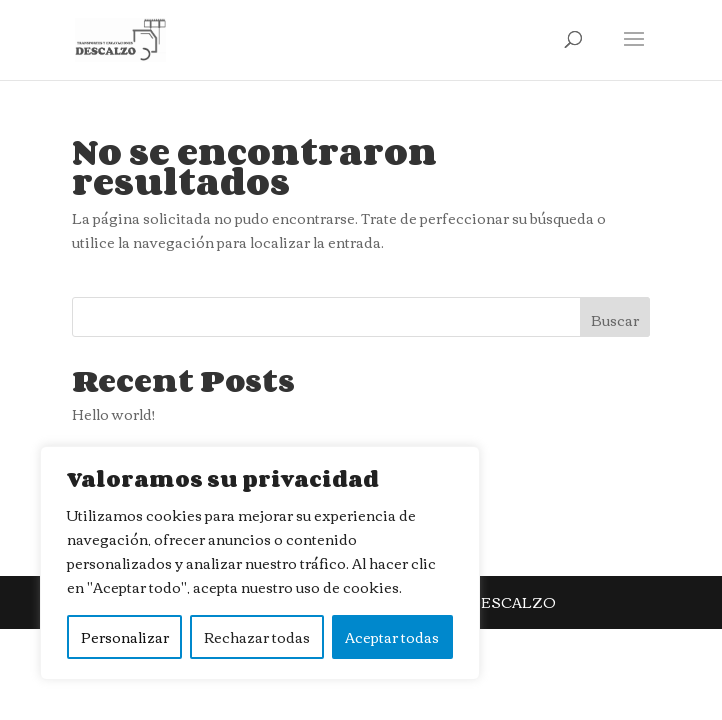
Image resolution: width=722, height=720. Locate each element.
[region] (260, 563)
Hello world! (113, 414)
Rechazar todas (257, 637)
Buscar (615, 320)
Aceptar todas (392, 637)
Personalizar (125, 637)
